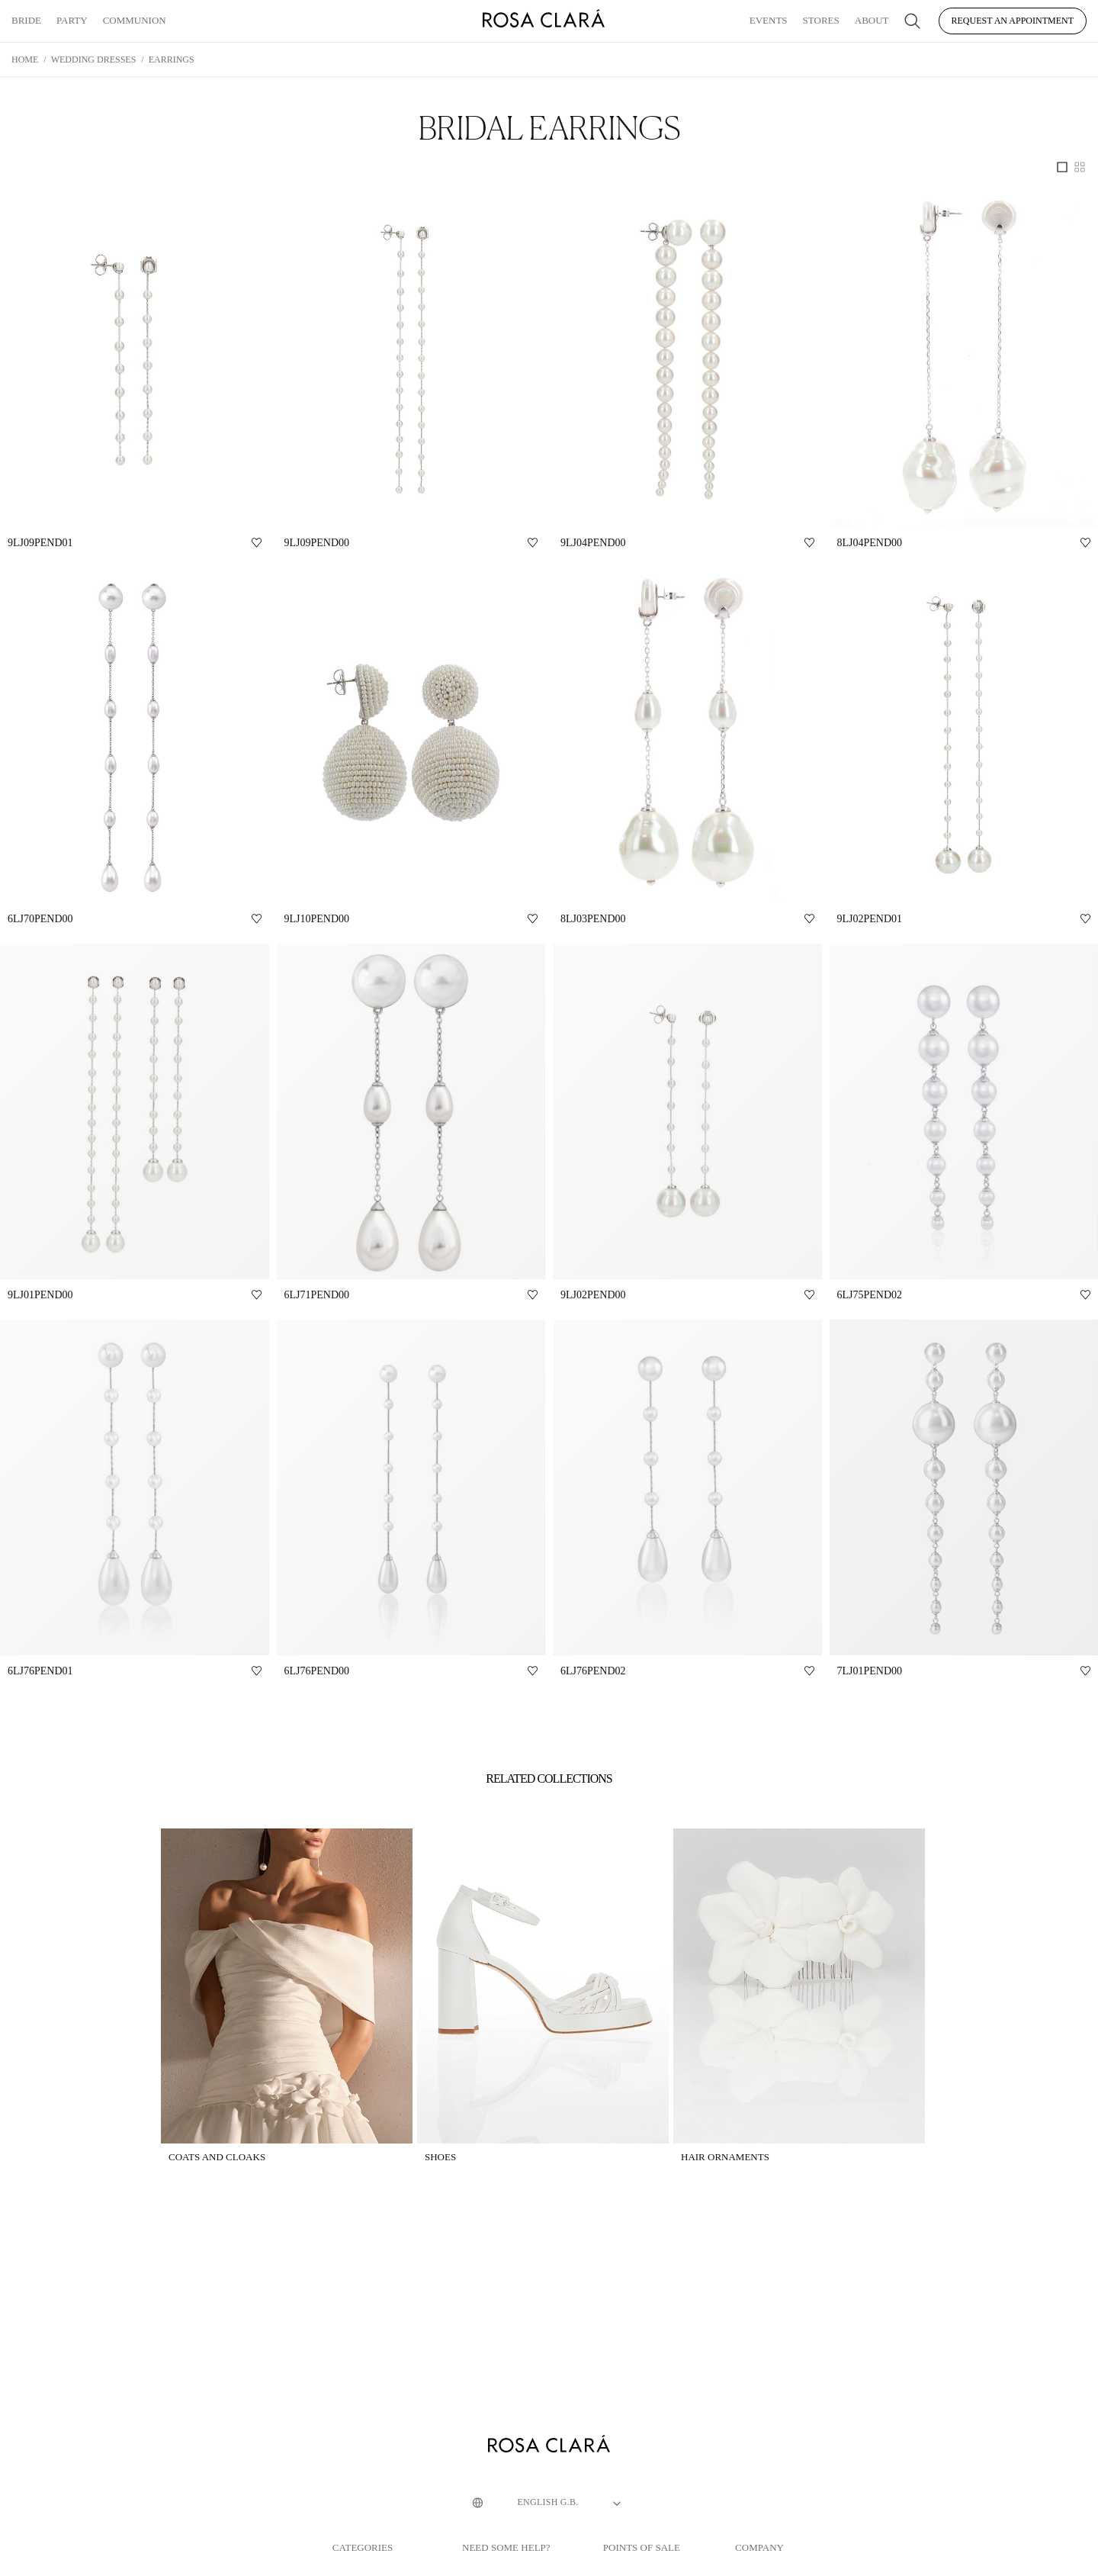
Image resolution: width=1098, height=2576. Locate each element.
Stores (821, 20)
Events (769, 20)
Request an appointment (1013, 20)
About (872, 20)
